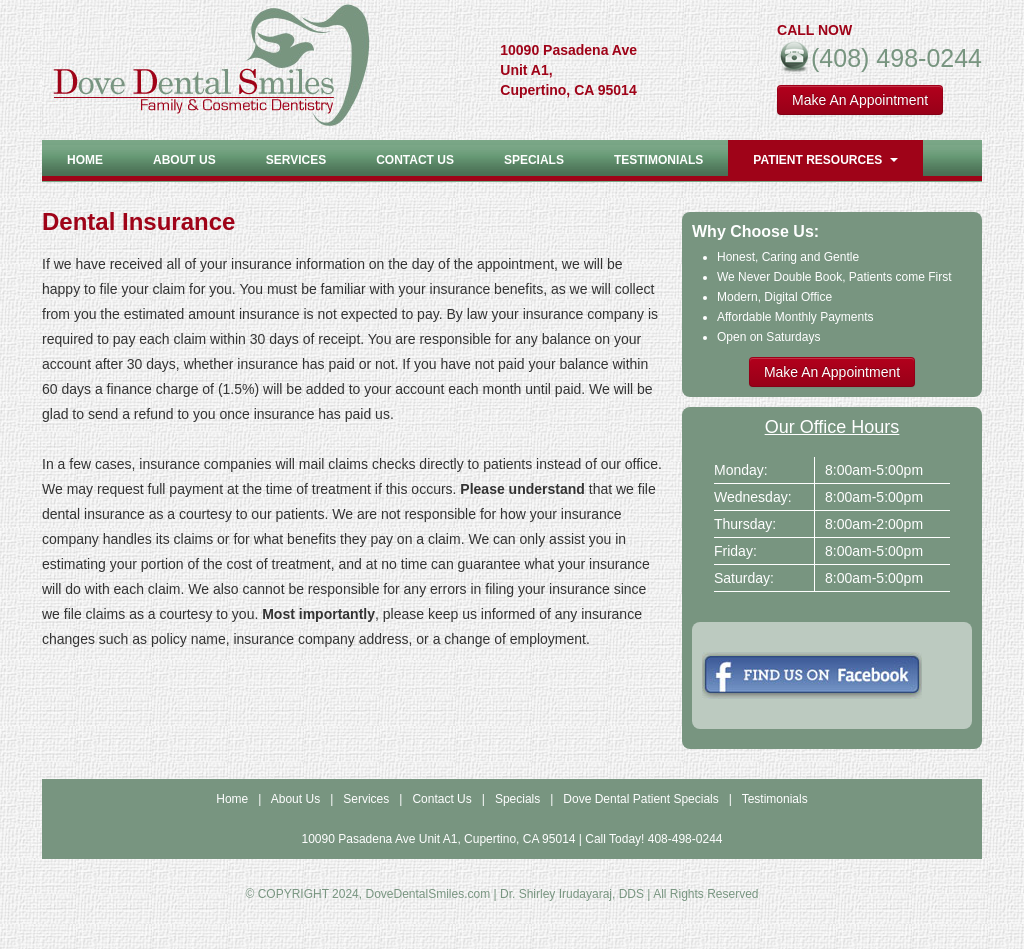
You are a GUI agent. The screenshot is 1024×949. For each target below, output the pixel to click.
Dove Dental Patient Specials (640, 799)
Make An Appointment (860, 100)
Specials (534, 160)
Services (296, 160)
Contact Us (415, 160)
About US (184, 160)
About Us (295, 799)
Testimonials (658, 160)
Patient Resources (825, 160)
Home (85, 160)
